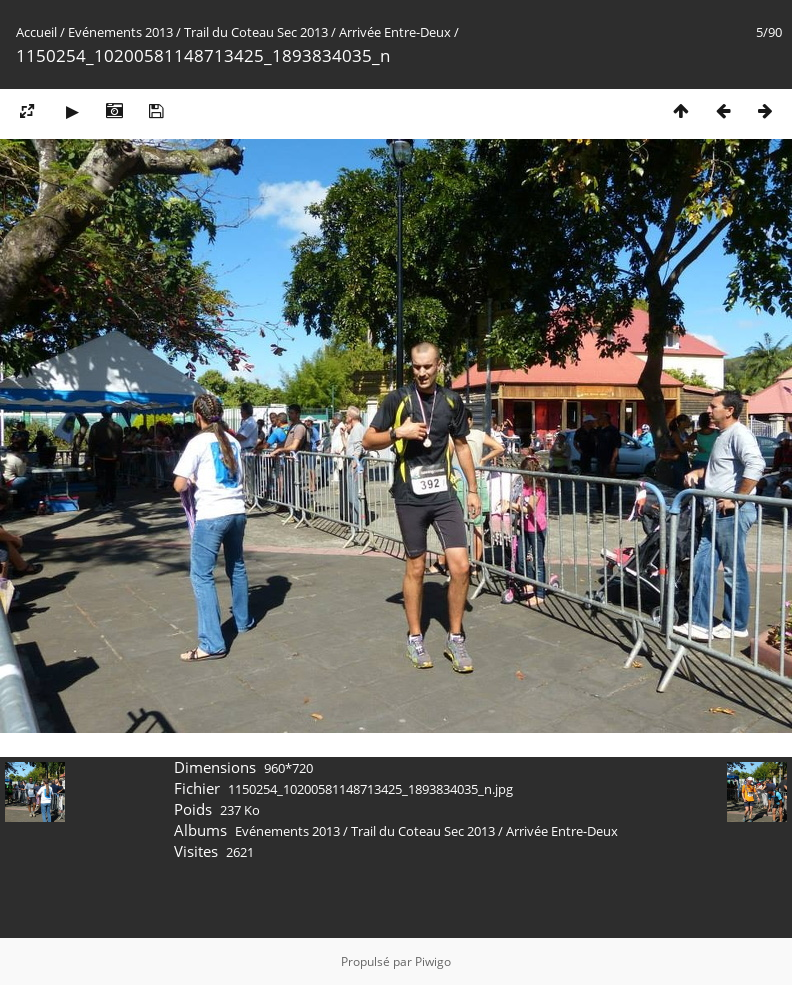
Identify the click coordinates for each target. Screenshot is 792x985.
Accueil (36, 32)
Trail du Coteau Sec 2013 (256, 32)
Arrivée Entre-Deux (395, 32)
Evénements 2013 (120, 32)
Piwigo (433, 961)
